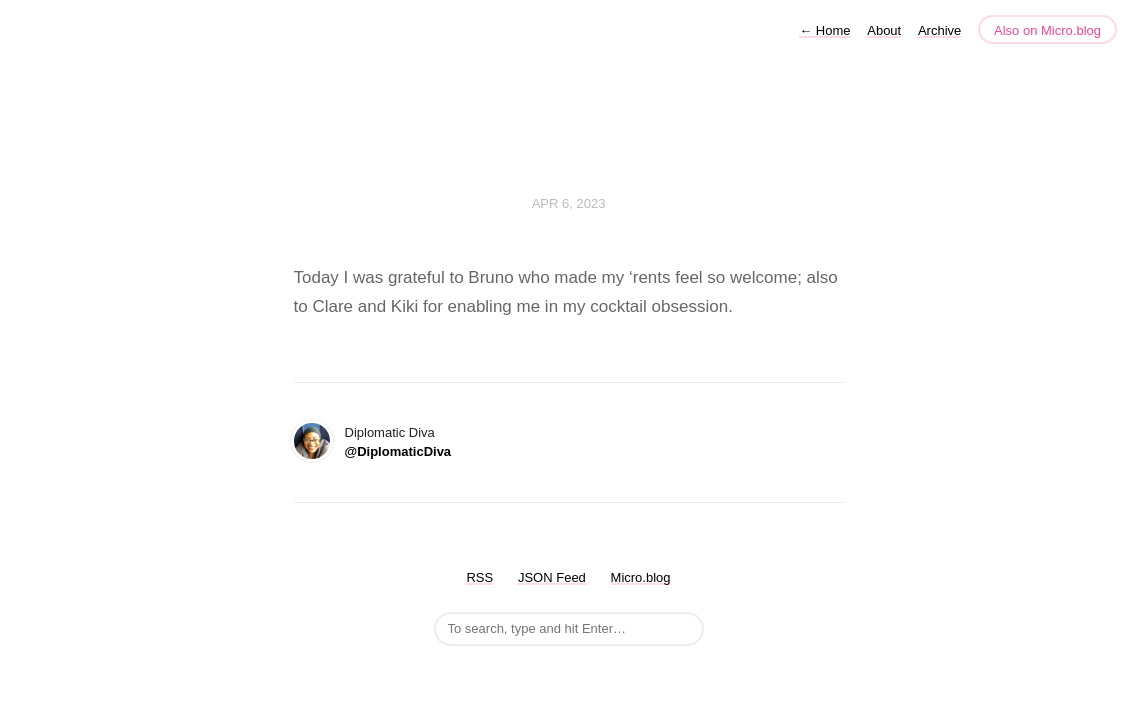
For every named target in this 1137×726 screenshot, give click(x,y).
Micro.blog (641, 577)
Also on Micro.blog (1047, 30)
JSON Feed (552, 577)
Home (824, 30)
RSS (479, 577)
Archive (939, 30)
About (884, 30)
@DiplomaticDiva (398, 451)
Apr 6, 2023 (569, 203)
